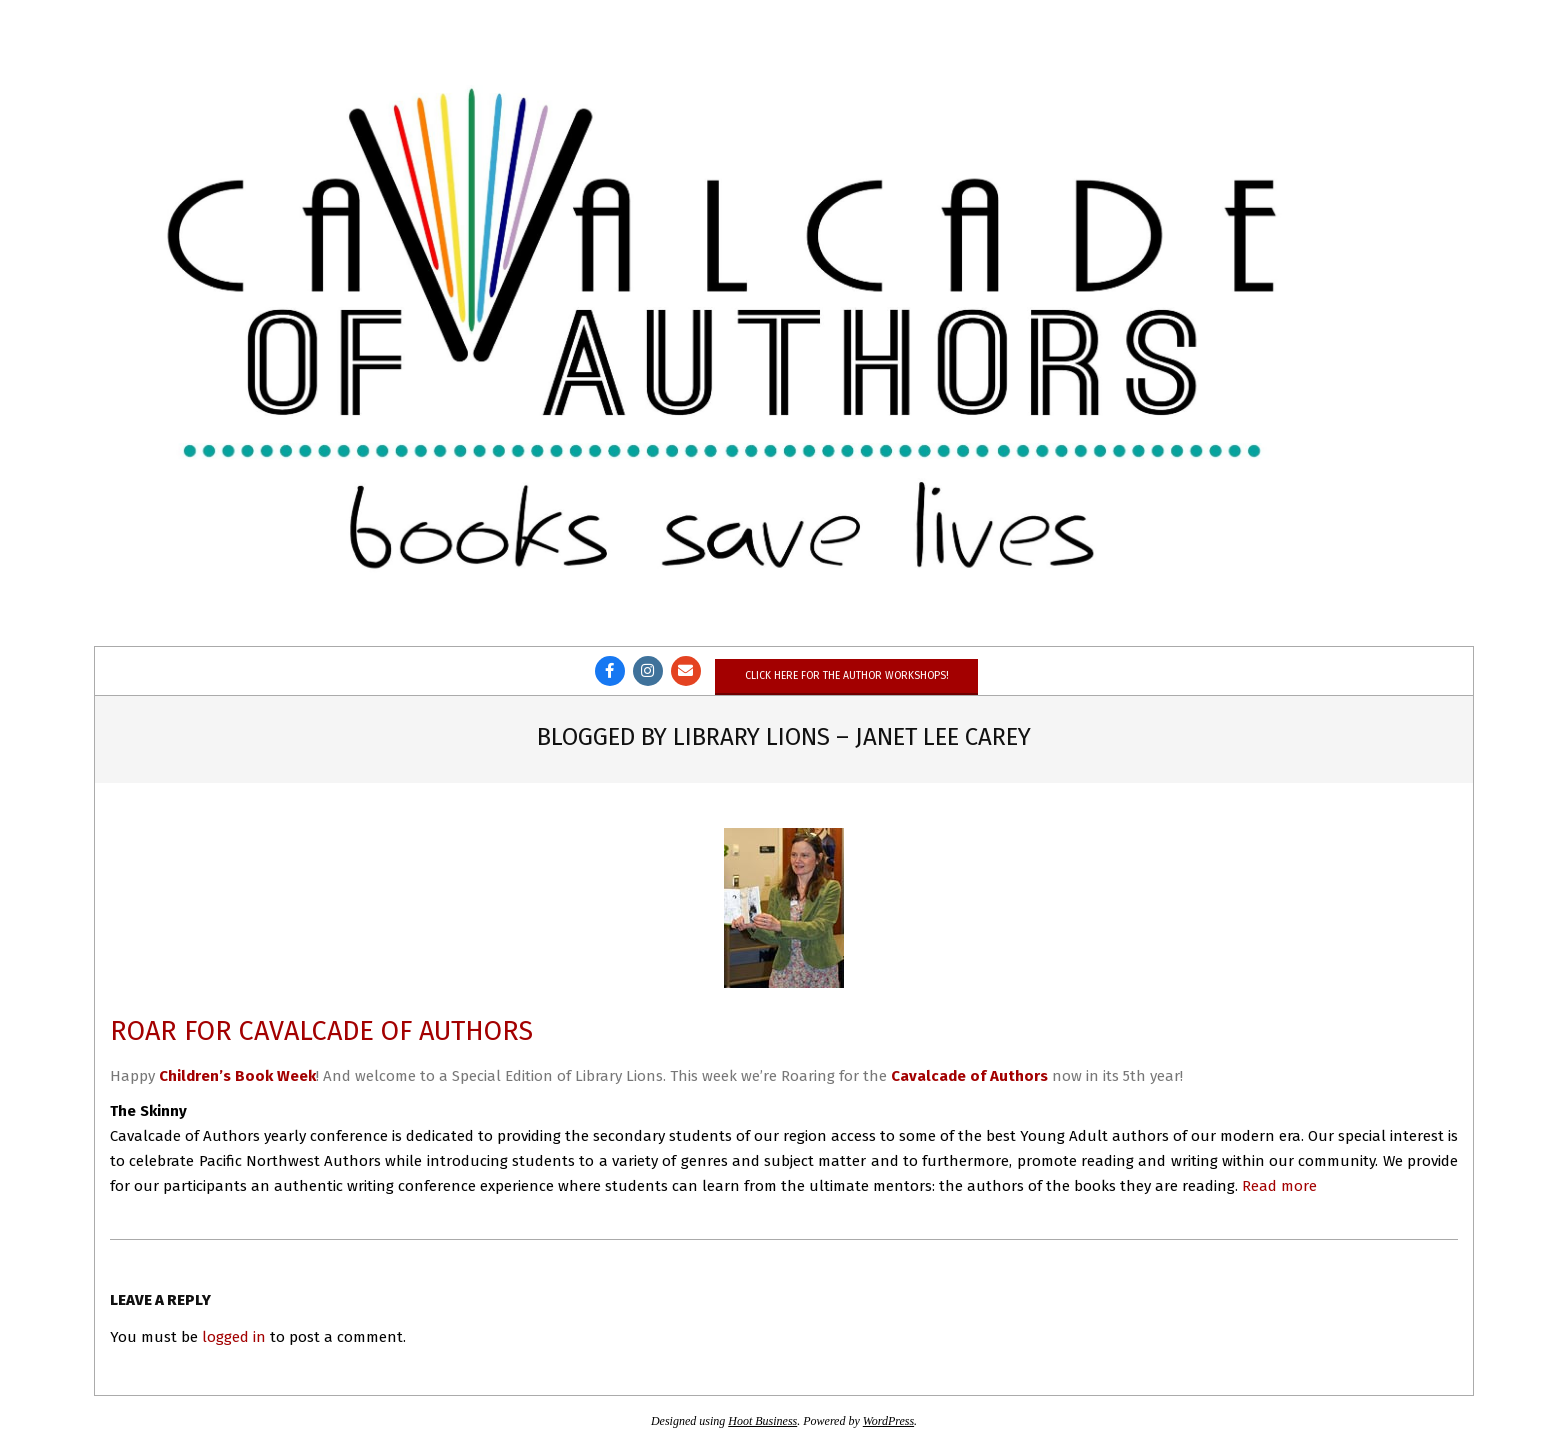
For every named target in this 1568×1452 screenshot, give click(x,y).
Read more (1279, 1186)
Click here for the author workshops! (846, 675)
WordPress (888, 1421)
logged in (234, 1337)
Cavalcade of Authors (969, 1076)
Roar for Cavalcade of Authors (321, 1031)
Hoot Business (762, 1421)
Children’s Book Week (237, 1076)
